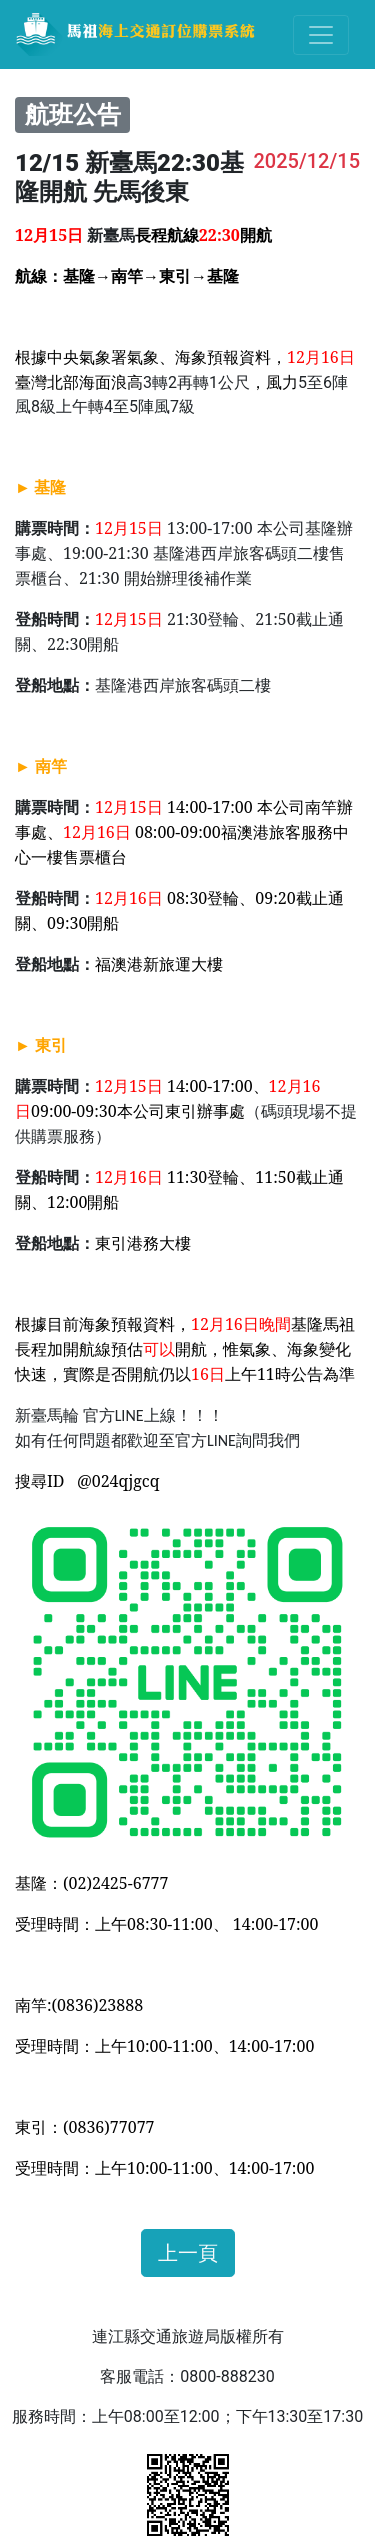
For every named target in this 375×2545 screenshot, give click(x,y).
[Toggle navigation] (321, 35)
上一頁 (188, 2253)
